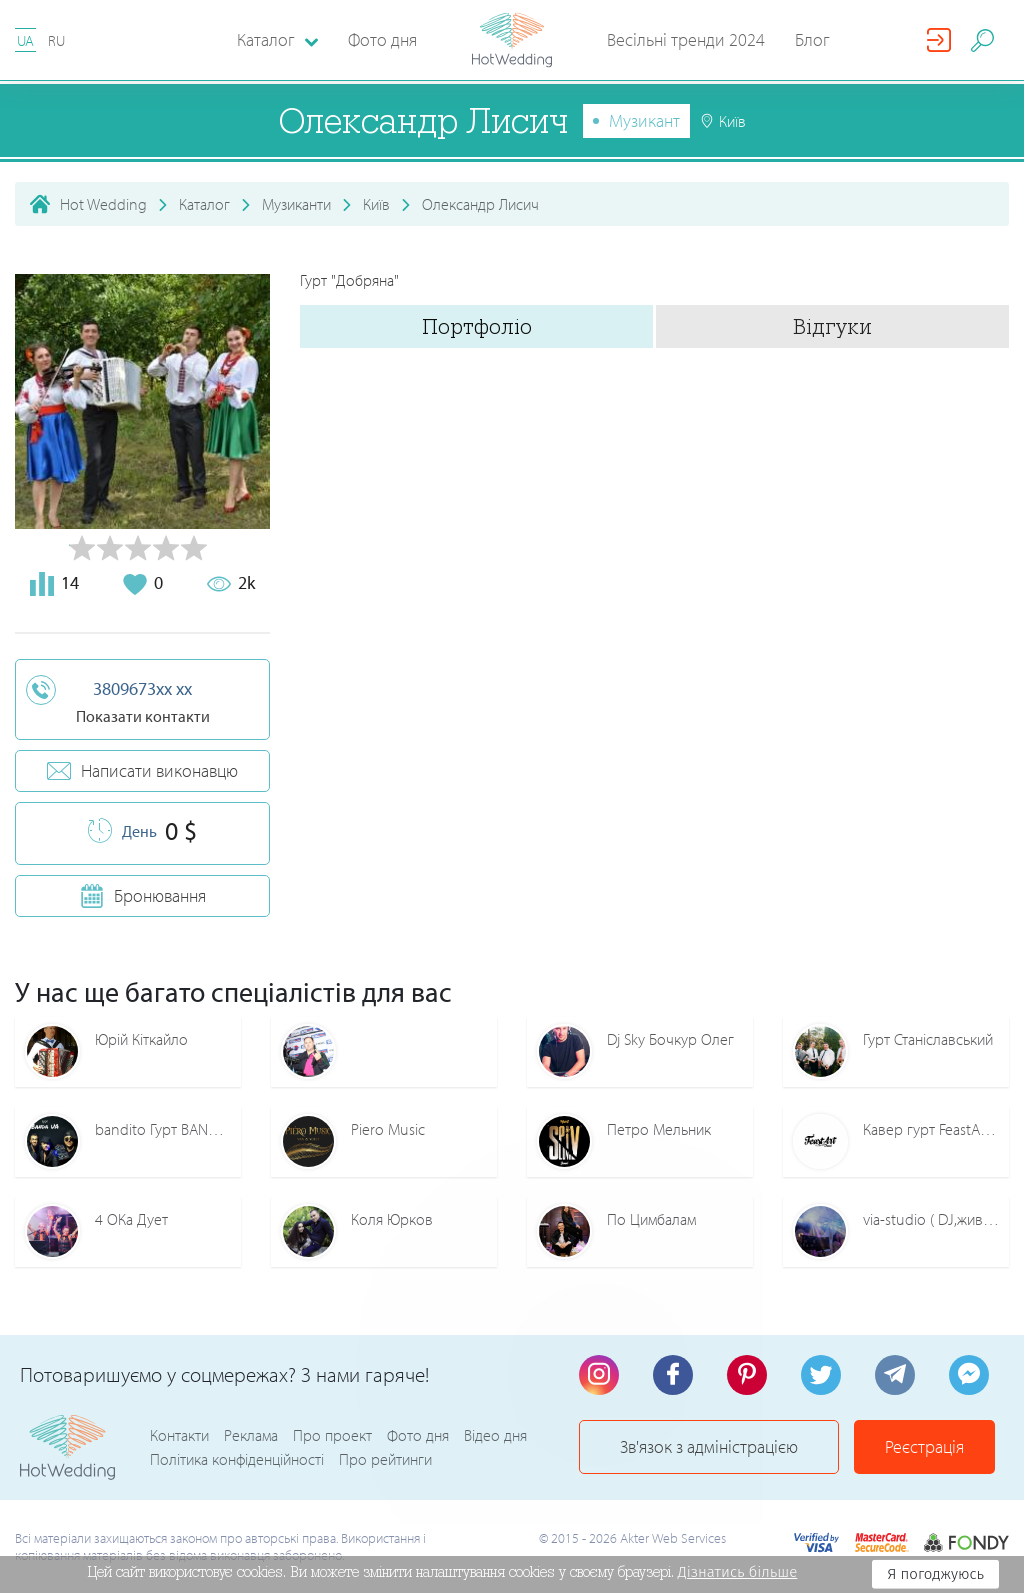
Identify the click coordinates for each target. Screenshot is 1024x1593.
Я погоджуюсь (935, 1574)
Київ (376, 204)
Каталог (204, 204)
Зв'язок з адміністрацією (709, 1446)
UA (25, 40)
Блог (812, 39)
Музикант (644, 120)
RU (56, 40)
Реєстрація (924, 1446)
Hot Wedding (103, 204)
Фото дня (382, 39)
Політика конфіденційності (237, 1459)
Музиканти (296, 204)
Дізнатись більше (738, 1572)
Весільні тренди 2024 (686, 39)
